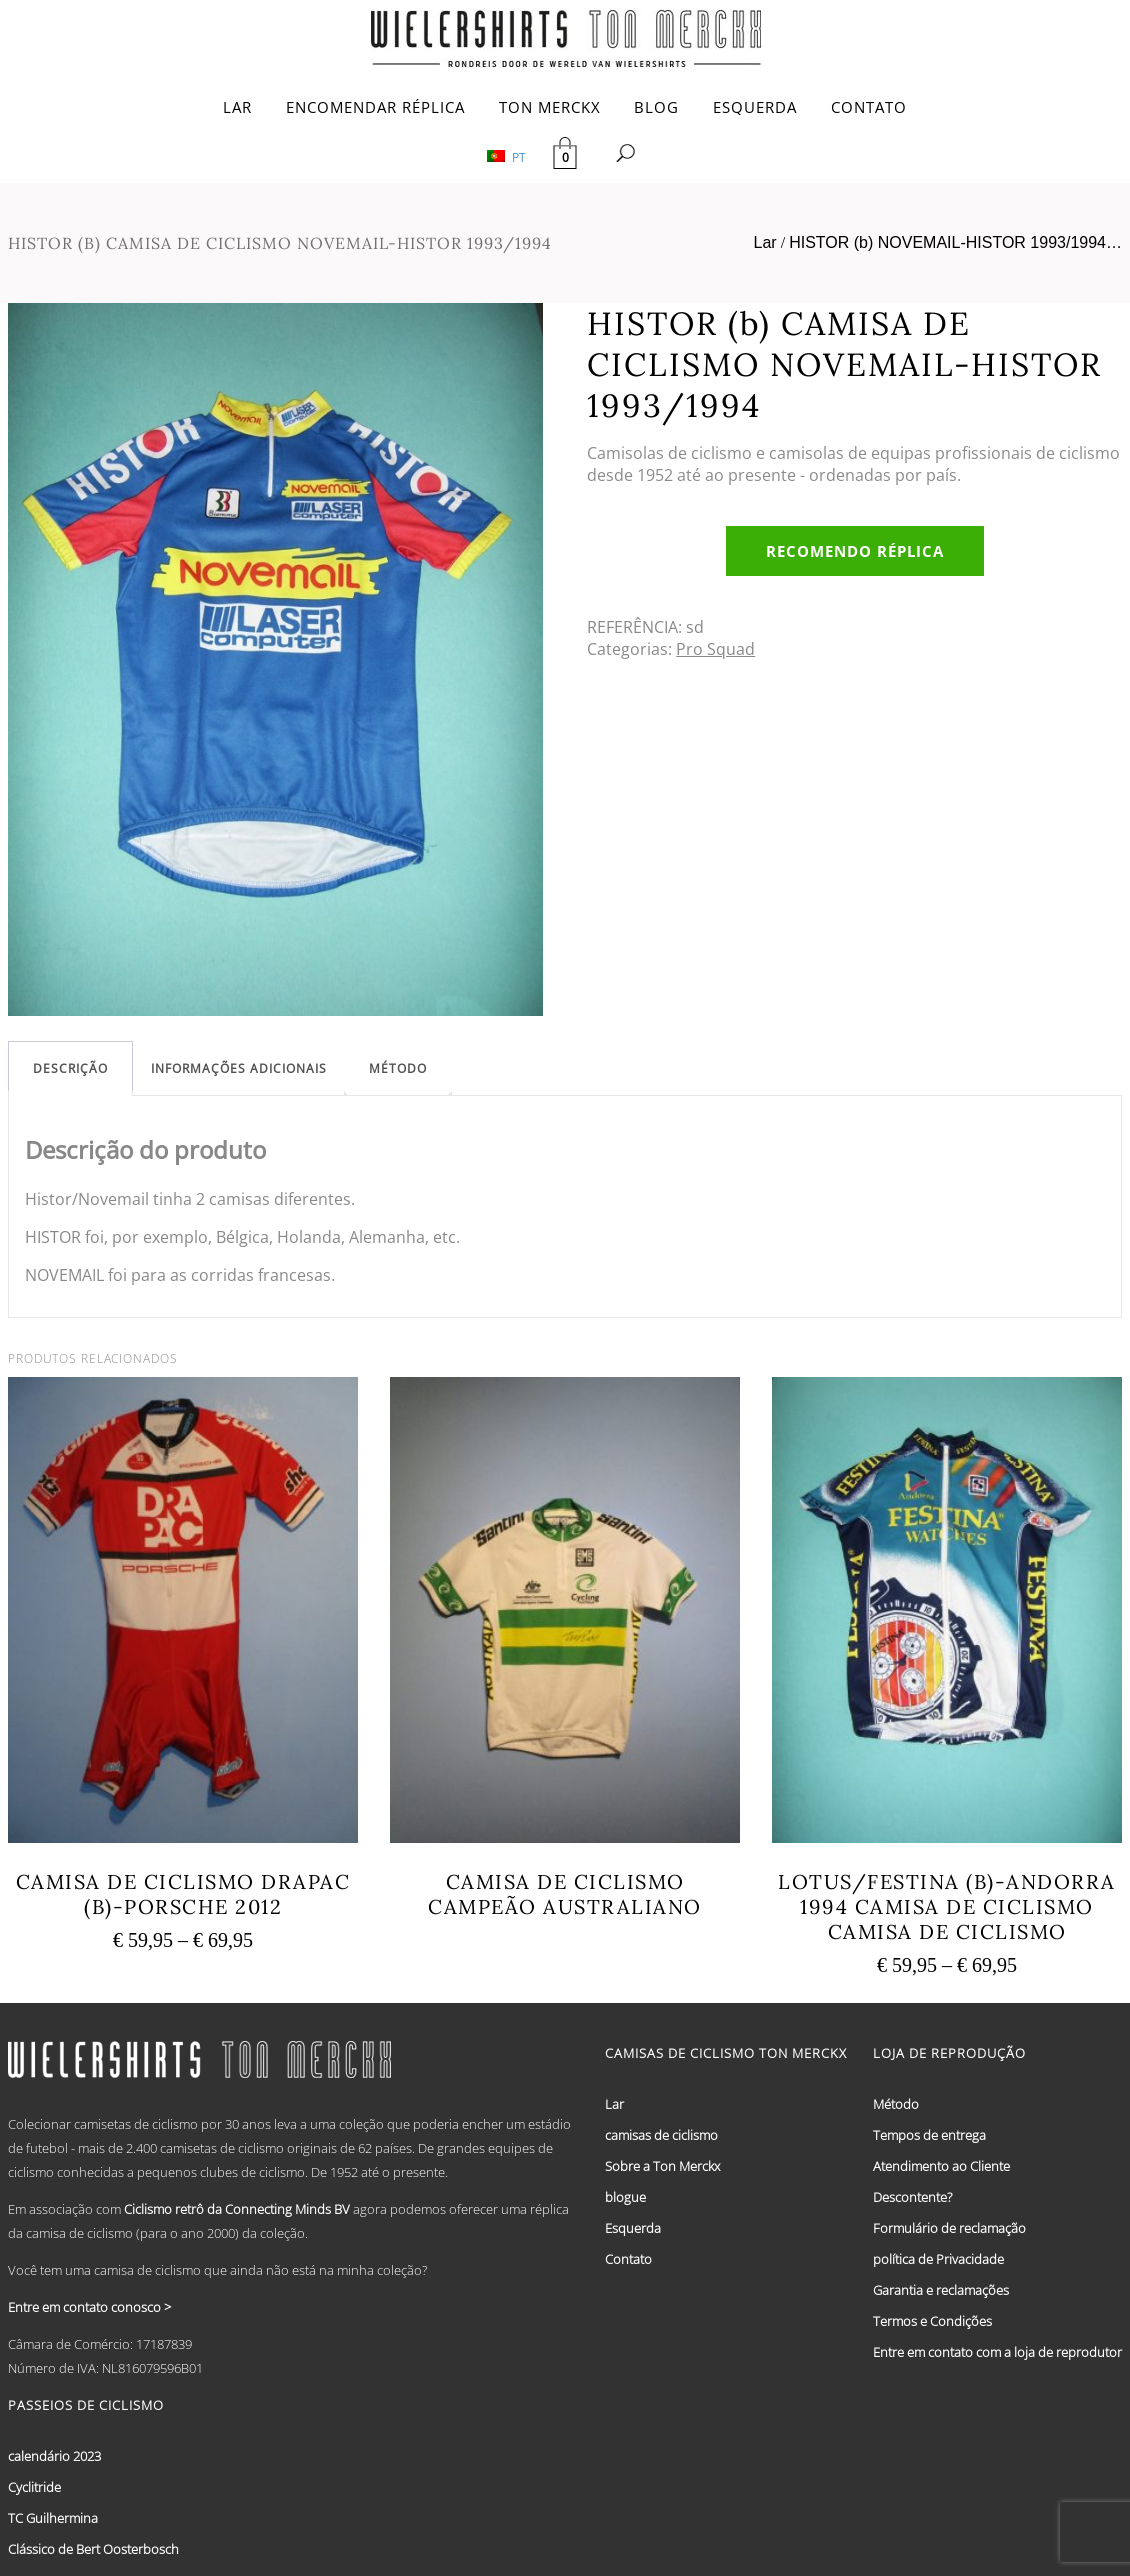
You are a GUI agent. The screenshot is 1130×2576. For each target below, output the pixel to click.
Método (398, 1068)
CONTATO (869, 107)
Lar (765, 242)
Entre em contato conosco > (89, 2307)
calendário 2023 (54, 2456)
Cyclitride (34, 2487)
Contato (628, 2259)
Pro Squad (715, 649)
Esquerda (633, 2228)
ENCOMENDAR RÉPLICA (375, 107)
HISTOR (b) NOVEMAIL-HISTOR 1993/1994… (955, 242)
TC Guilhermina (53, 2518)
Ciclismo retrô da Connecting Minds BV (237, 2209)
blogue (625, 2197)
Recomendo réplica (855, 551)
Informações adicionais (239, 1068)
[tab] (70, 1068)
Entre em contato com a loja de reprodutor (997, 2352)
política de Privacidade (938, 2259)
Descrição (70, 1068)
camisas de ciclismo (661, 2135)
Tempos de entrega (929, 2135)
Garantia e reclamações (941, 2290)
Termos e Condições (932, 2321)
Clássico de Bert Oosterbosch (93, 2549)
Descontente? (912, 2197)
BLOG (656, 107)
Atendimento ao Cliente (941, 2166)
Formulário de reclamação (949, 2228)
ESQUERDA (755, 107)
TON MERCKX (550, 107)
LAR (237, 107)
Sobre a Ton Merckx (662, 2166)
